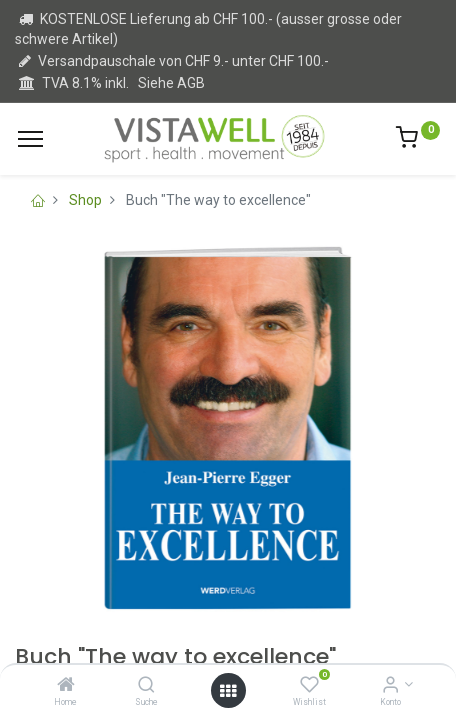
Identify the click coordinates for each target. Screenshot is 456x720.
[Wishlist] (309, 686)
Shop (85, 200)
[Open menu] (228, 691)
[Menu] (30, 139)
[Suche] (146, 686)
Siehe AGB (171, 83)
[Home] (66, 686)
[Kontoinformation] (390, 686)
